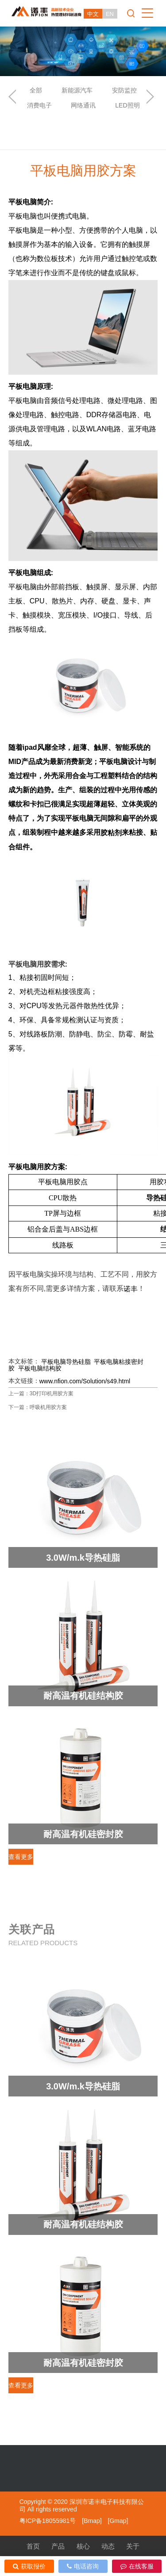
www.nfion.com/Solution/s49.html (84, 1381)
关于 (132, 2546)
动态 (108, 2546)
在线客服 (137, 2566)
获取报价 (29, 2566)
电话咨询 (83, 2566)
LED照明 (127, 105)
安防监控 (124, 90)
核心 (83, 2546)
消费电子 (39, 105)
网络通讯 (83, 105)
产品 (58, 2546)
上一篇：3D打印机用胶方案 (40, 1393)
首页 (33, 2546)
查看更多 (20, 1856)
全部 (36, 90)
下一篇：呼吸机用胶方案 (37, 1407)
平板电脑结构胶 (40, 1368)
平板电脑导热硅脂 (66, 1361)
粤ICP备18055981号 (47, 2520)
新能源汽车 (77, 90)
